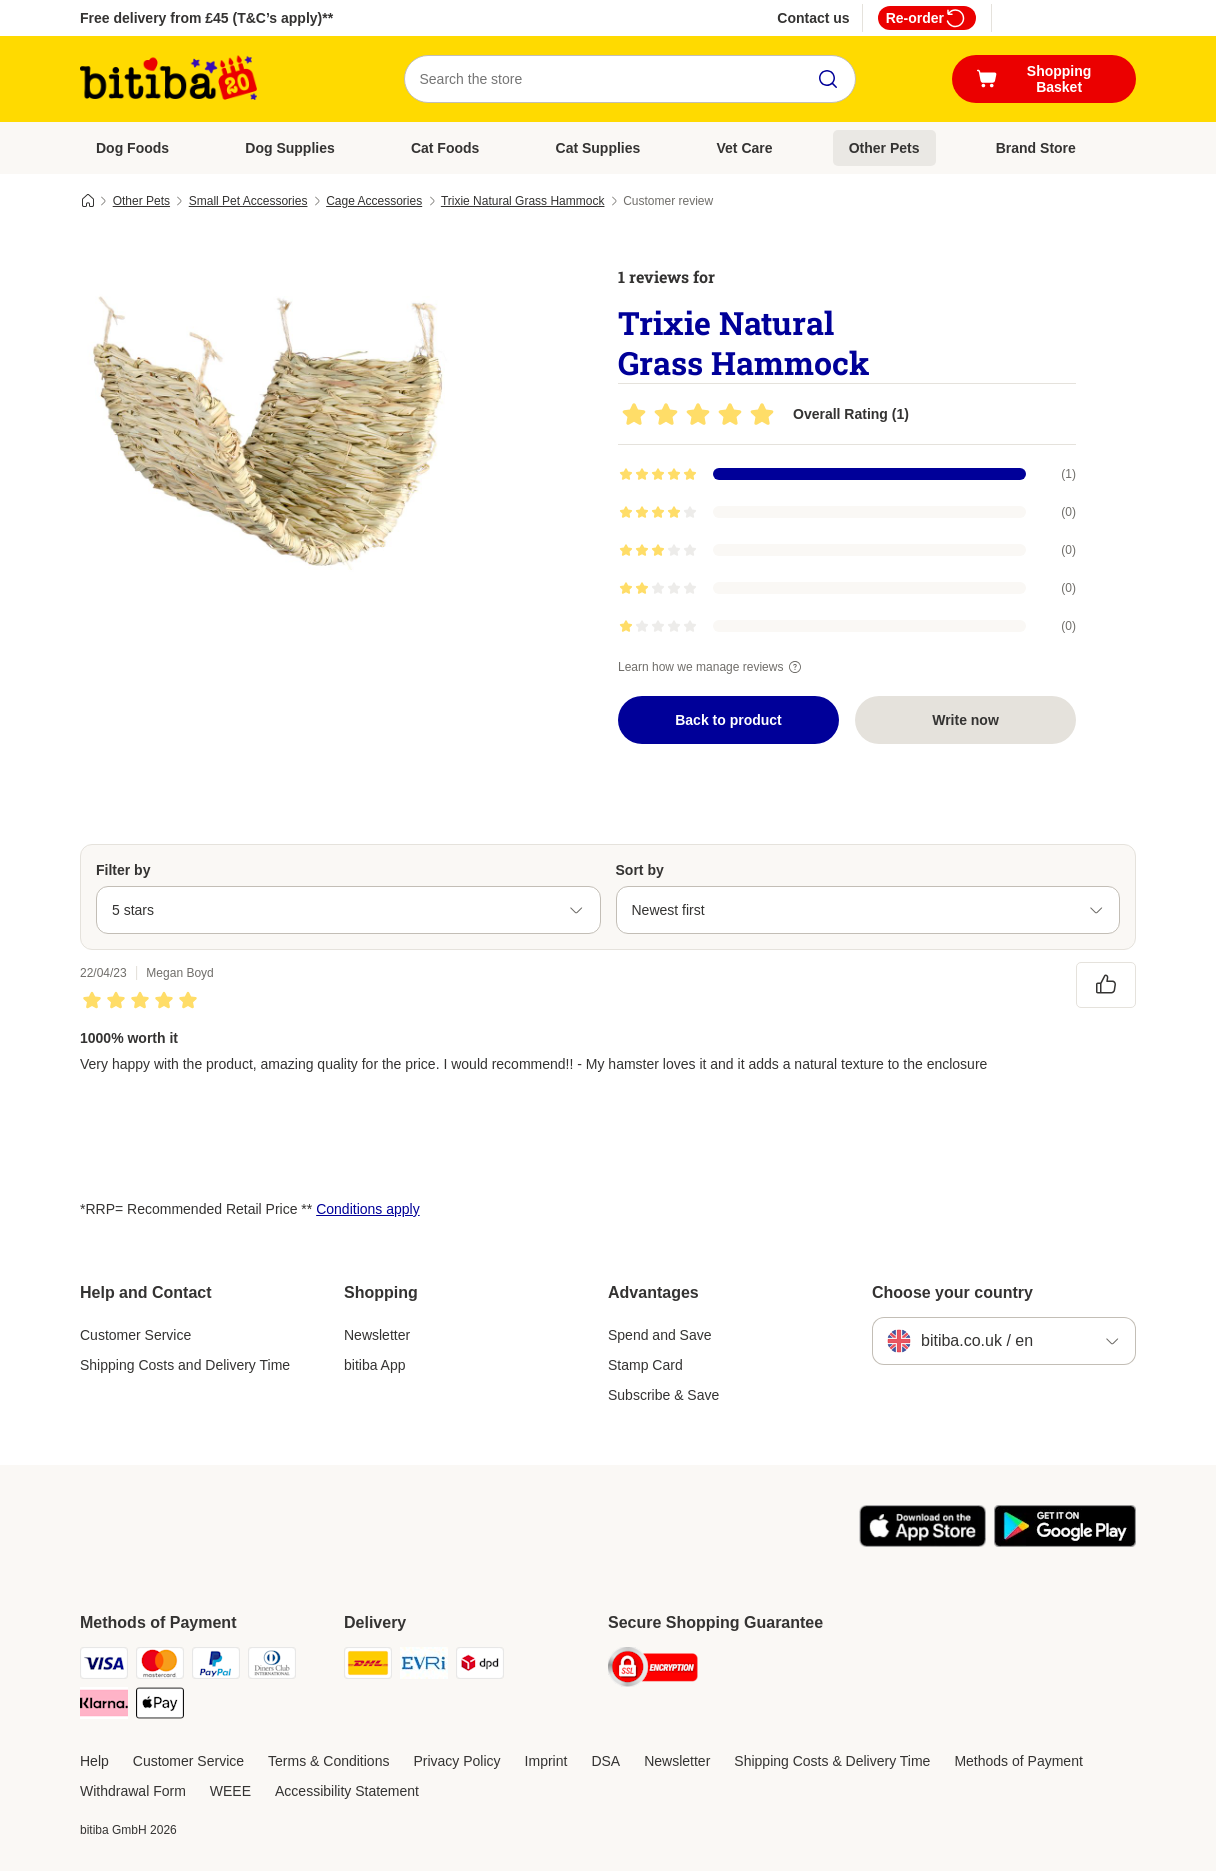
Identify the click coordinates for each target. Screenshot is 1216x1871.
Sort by (640, 870)
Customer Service (135, 1335)
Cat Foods (445, 148)
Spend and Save (660, 1335)
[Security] (653, 1670)
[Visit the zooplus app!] (922, 1542)
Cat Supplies (598, 148)
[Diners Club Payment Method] (272, 1666)
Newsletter (377, 1335)
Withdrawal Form (133, 1791)
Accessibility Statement (347, 1791)
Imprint (546, 1761)
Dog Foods (132, 148)
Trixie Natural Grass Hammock (523, 201)
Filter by (123, 870)
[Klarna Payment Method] (104, 1706)
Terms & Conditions (328, 1761)
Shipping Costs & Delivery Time (832, 1761)
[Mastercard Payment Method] (160, 1666)
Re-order (927, 18)
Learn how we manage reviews (712, 667)
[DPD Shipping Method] (480, 1666)
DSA (605, 1761)
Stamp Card (645, 1365)
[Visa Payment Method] (104, 1666)
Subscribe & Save (663, 1395)
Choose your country (952, 1292)
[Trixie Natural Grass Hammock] (270, 433)
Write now (965, 720)
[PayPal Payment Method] (216, 1666)
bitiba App (375, 1365)
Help (94, 1761)
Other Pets (884, 148)
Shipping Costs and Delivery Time (185, 1365)
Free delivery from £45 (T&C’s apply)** (206, 18)
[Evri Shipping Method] (424, 1666)
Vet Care (745, 148)
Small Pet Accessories (248, 201)
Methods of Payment (1018, 1761)
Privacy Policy (456, 1761)
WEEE (230, 1791)
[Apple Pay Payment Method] (160, 1706)
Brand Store (1036, 148)
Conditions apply (368, 1209)
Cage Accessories (374, 201)
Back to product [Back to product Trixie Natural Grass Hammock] (728, 720)
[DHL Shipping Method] (368, 1666)
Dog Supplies (289, 148)
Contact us (813, 18)
